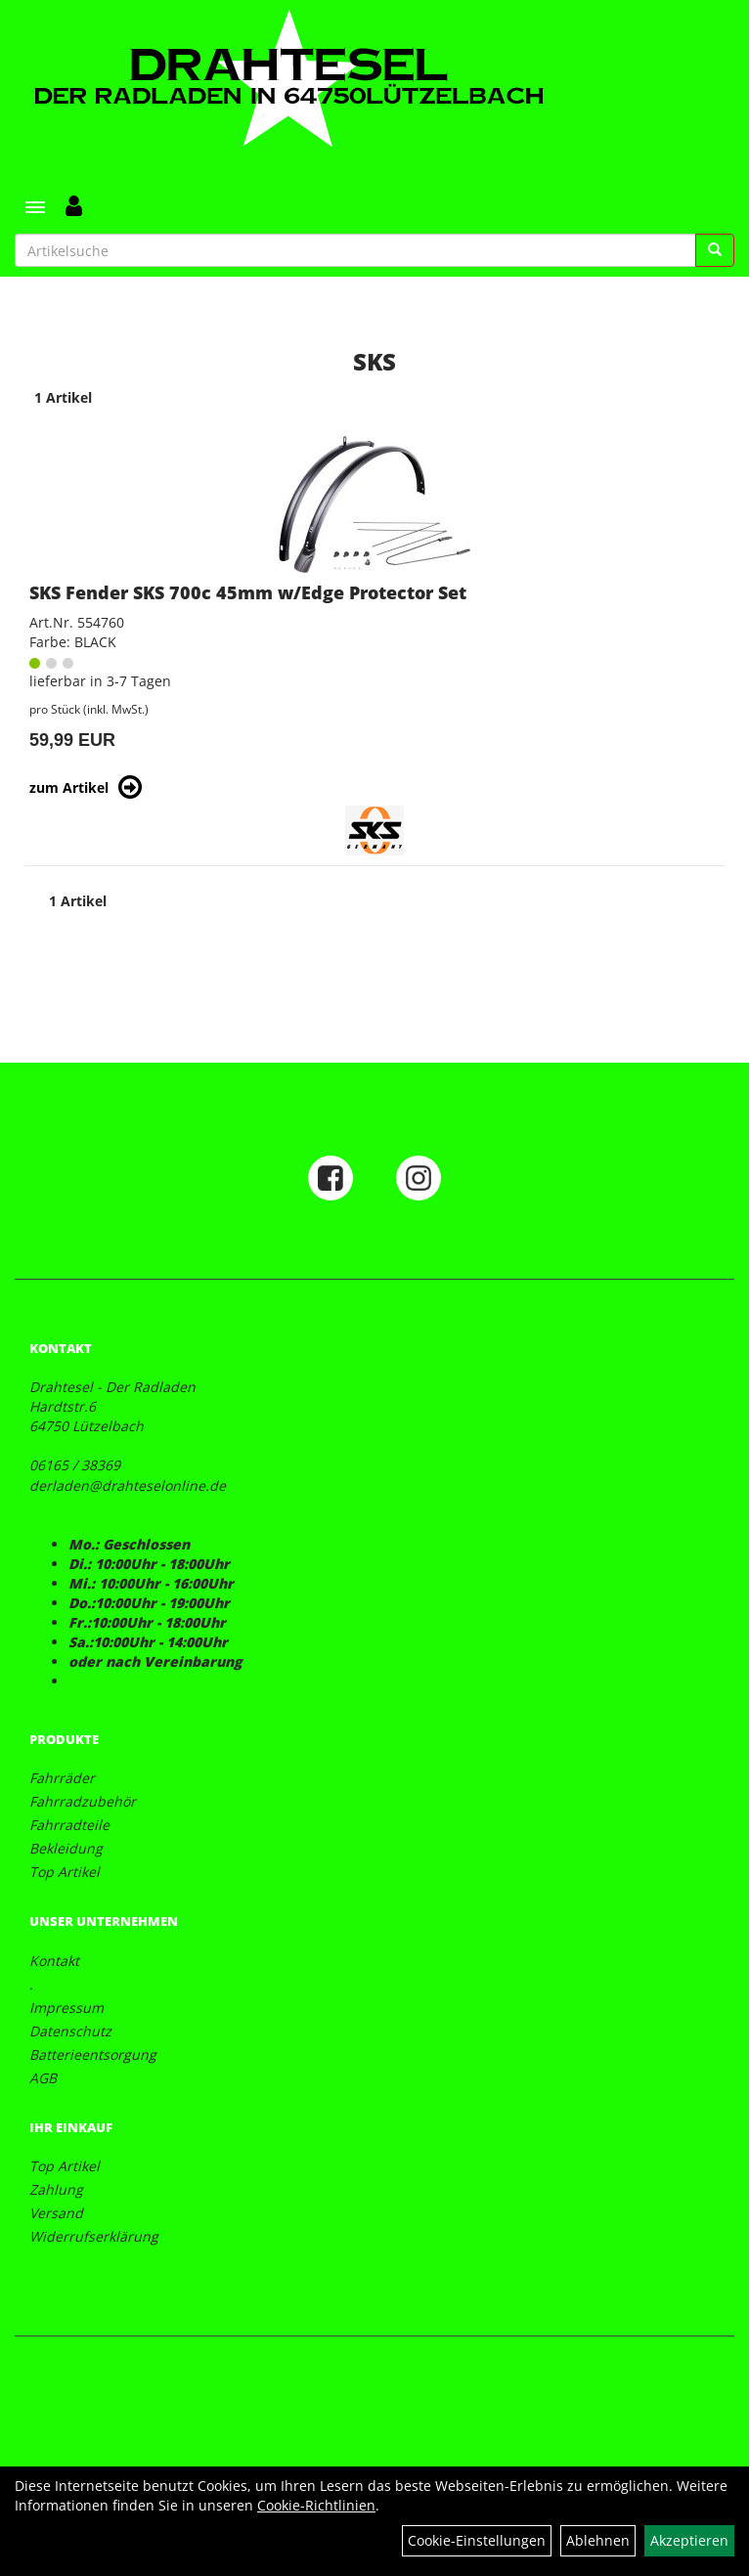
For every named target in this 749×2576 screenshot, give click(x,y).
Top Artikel (64, 1871)
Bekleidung (66, 1848)
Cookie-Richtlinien (316, 2505)
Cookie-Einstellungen (477, 2540)
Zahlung (56, 2189)
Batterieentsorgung (92, 2054)
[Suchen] (714, 250)
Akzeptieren (689, 2540)
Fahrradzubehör (82, 1801)
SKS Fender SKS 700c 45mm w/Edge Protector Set (247, 592)
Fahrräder (62, 1777)
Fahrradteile (69, 1824)
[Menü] (35, 207)
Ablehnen (598, 2540)
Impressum (66, 2007)
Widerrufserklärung (93, 2236)
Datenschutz (70, 2031)
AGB (43, 2078)
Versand (56, 2213)
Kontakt (54, 1960)
